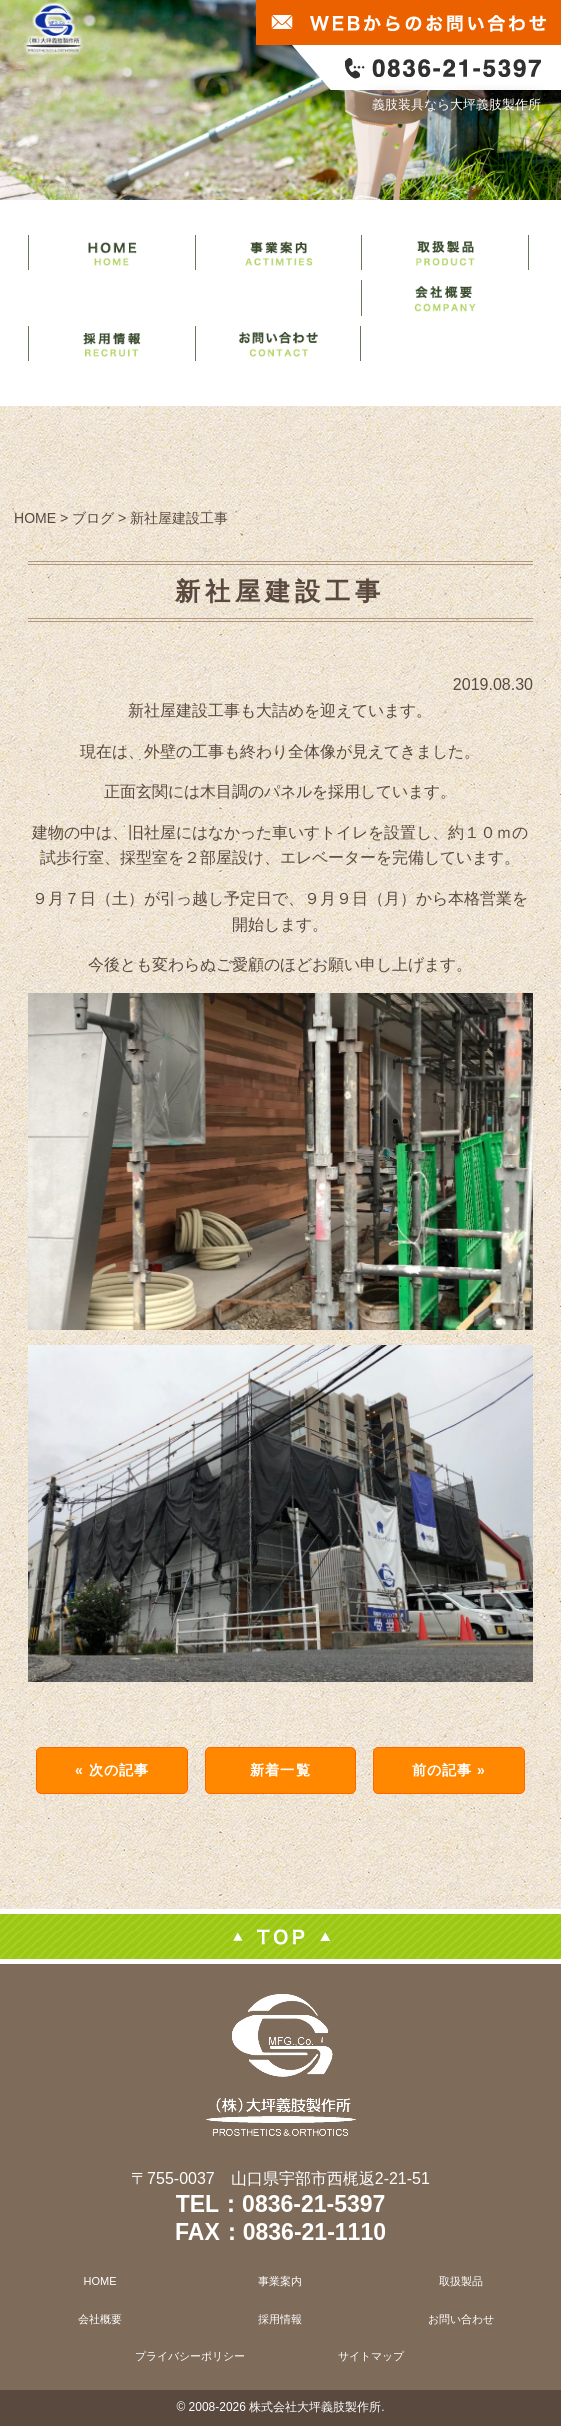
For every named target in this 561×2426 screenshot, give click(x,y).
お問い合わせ (461, 2319)
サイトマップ (371, 2356)
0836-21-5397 (313, 2204)
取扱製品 (461, 2281)
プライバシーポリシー (190, 2356)
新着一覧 (280, 1770)
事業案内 (280, 2281)
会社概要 (100, 2319)
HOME (100, 2281)
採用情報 (280, 2319)
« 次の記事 (112, 1770)
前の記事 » (449, 1770)
